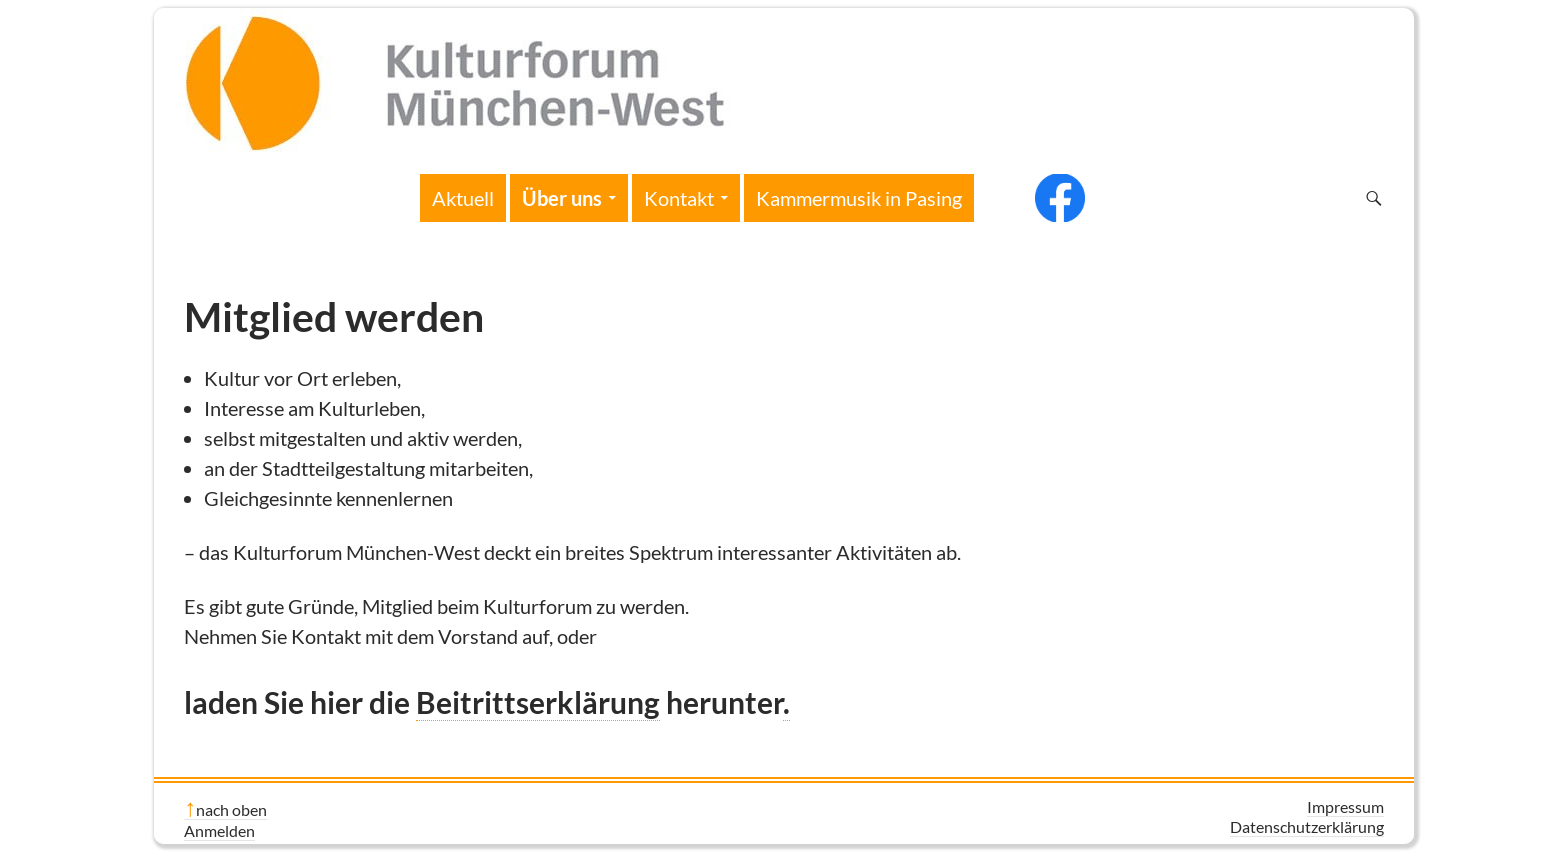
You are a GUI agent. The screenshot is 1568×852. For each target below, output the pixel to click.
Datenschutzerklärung (1307, 826)
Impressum (1345, 806)
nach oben (231, 809)
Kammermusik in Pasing (859, 198)
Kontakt (679, 198)
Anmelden (219, 830)
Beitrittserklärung (538, 702)
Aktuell (463, 198)
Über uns (562, 198)
